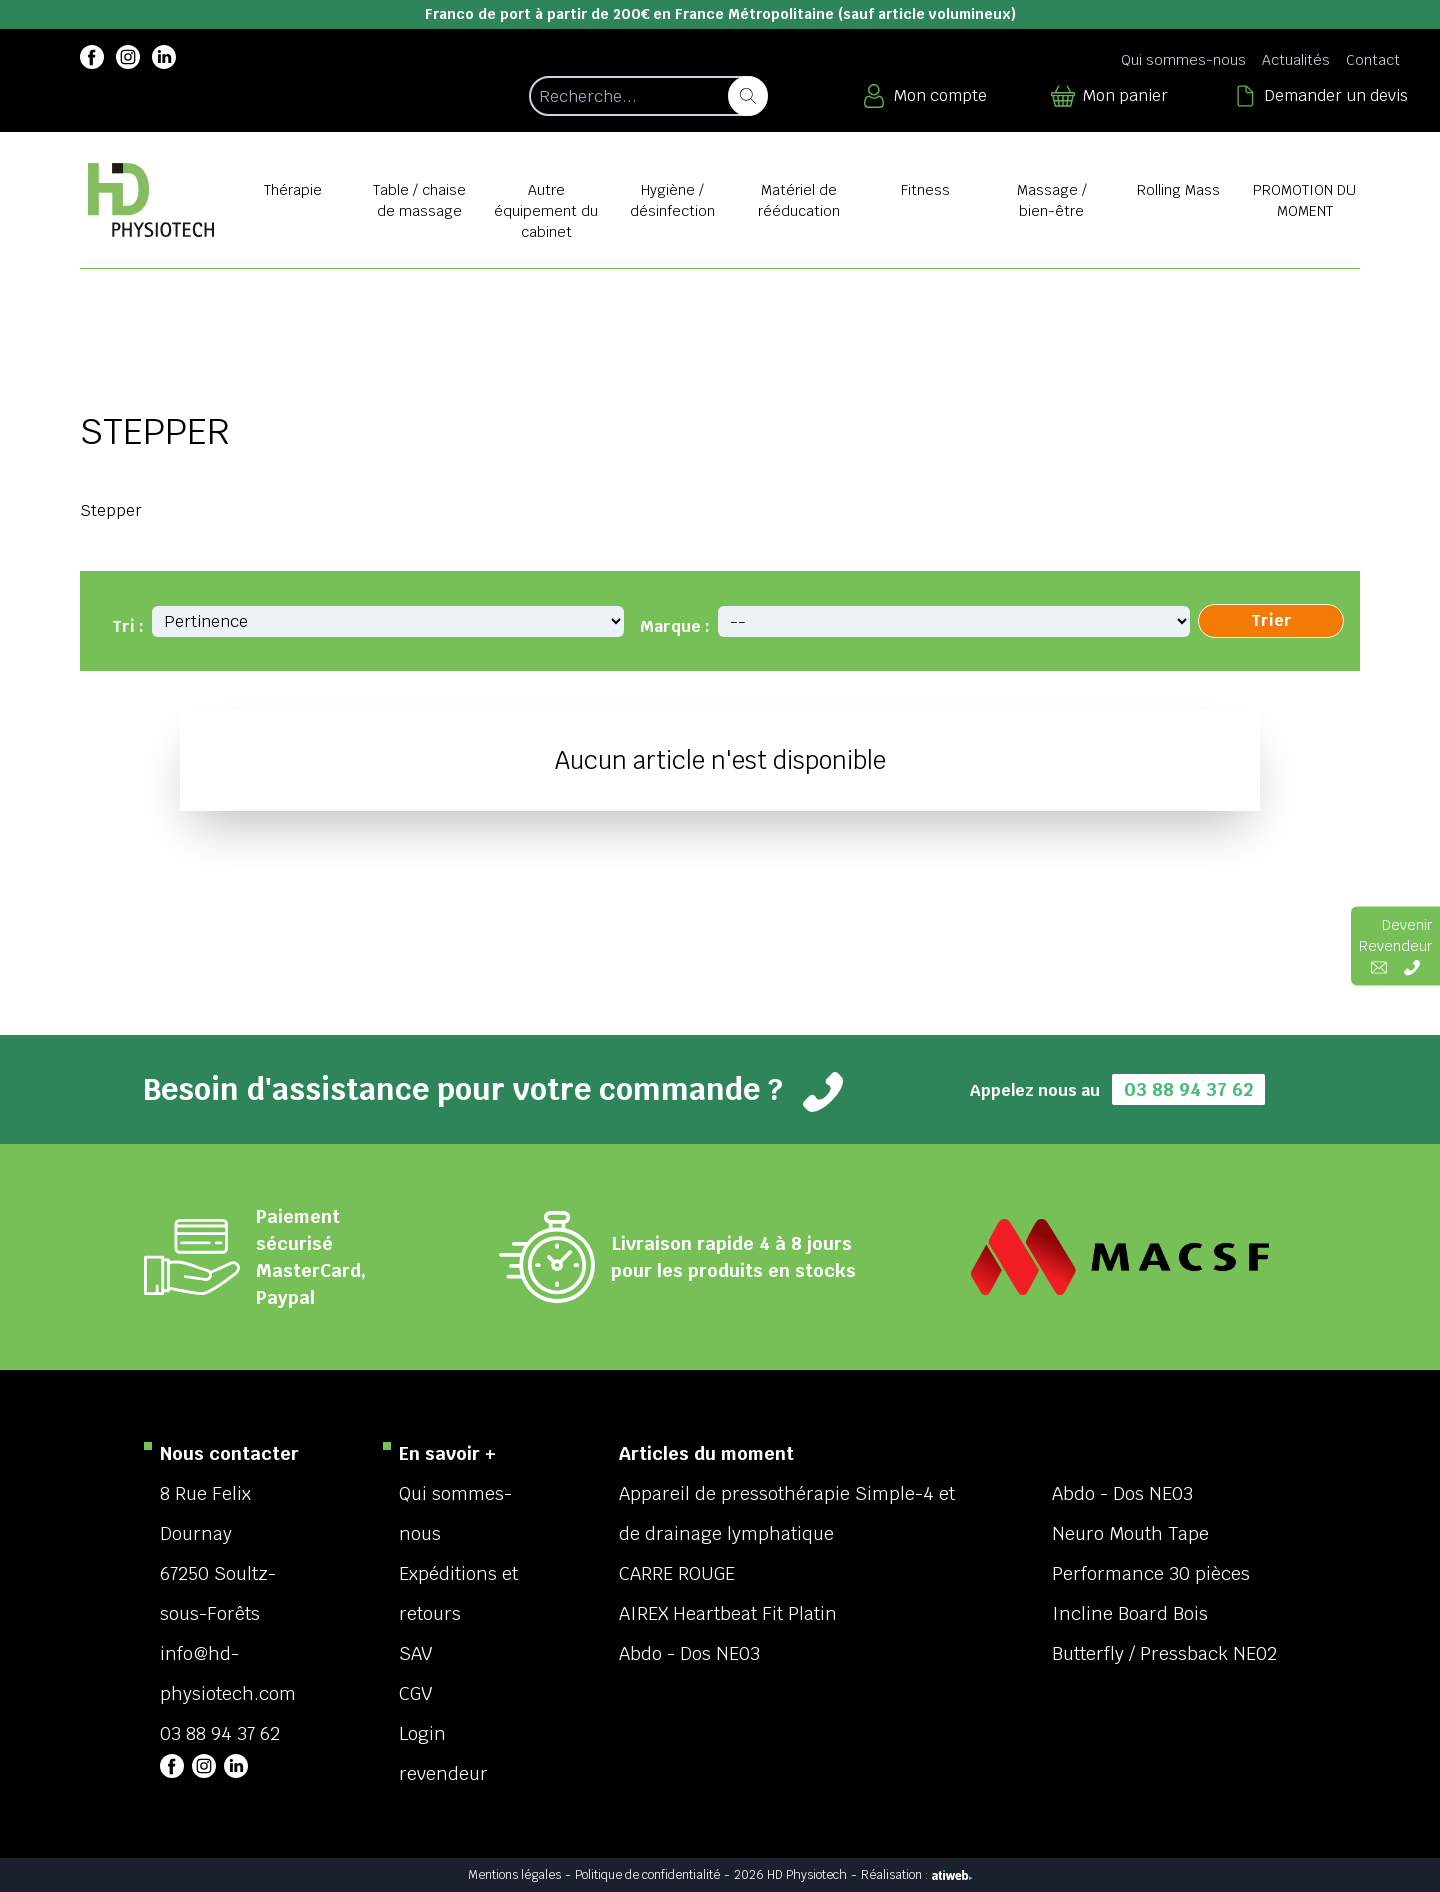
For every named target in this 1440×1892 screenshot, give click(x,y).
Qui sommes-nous (1183, 60)
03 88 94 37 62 (1188, 1089)
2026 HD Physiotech (790, 1875)
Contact (1373, 60)
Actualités (1296, 60)
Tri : (128, 626)
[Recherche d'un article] (647, 96)
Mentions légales (514, 1875)
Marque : (675, 626)
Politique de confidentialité (647, 1875)
